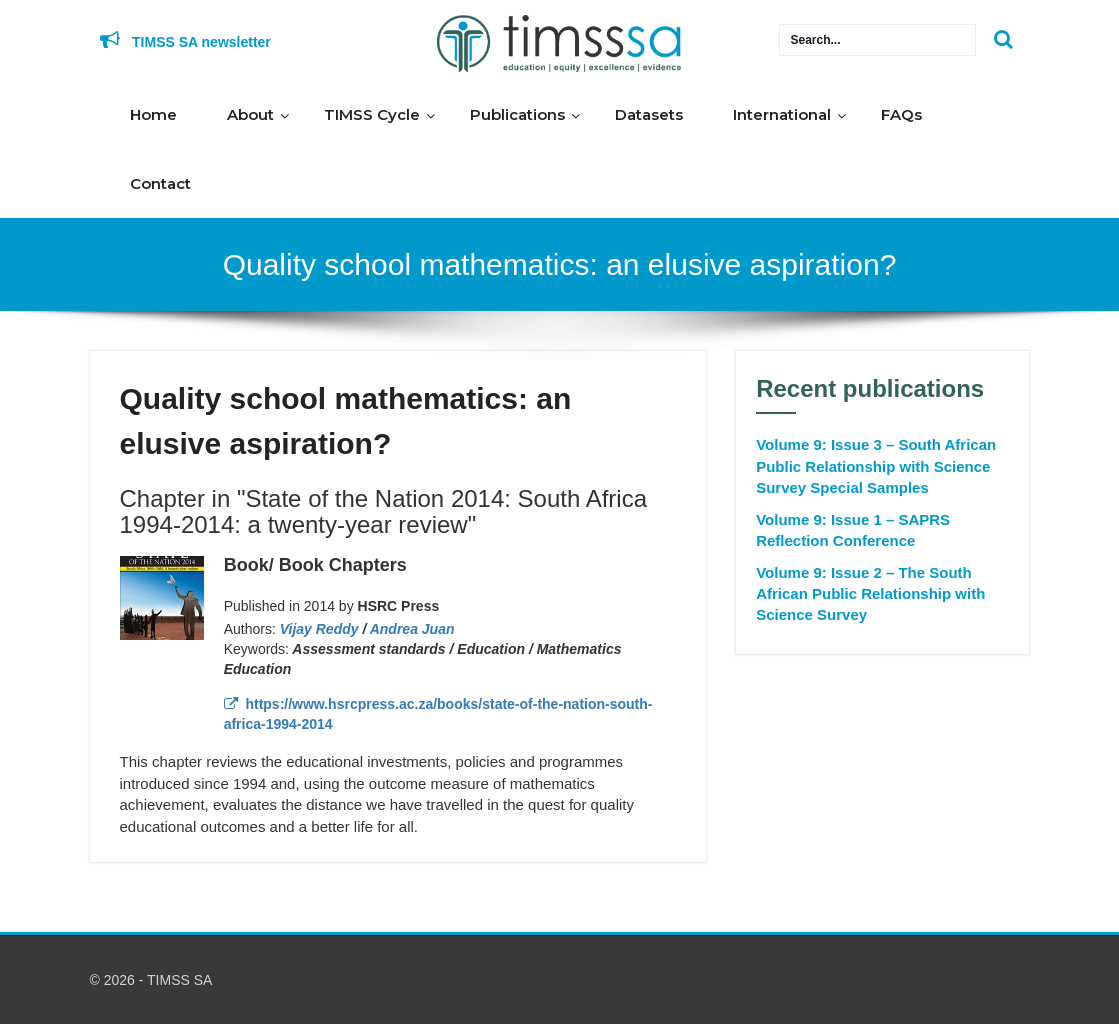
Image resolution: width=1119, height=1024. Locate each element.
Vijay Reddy (319, 629)
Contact (160, 183)
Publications (517, 114)
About (250, 114)
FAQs (901, 114)
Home (153, 114)
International (782, 114)
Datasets (649, 114)
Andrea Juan (412, 629)
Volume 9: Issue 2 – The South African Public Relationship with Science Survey (870, 594)
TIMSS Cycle (372, 114)
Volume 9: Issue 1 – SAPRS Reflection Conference (853, 530)
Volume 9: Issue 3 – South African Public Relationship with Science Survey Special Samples (876, 466)
